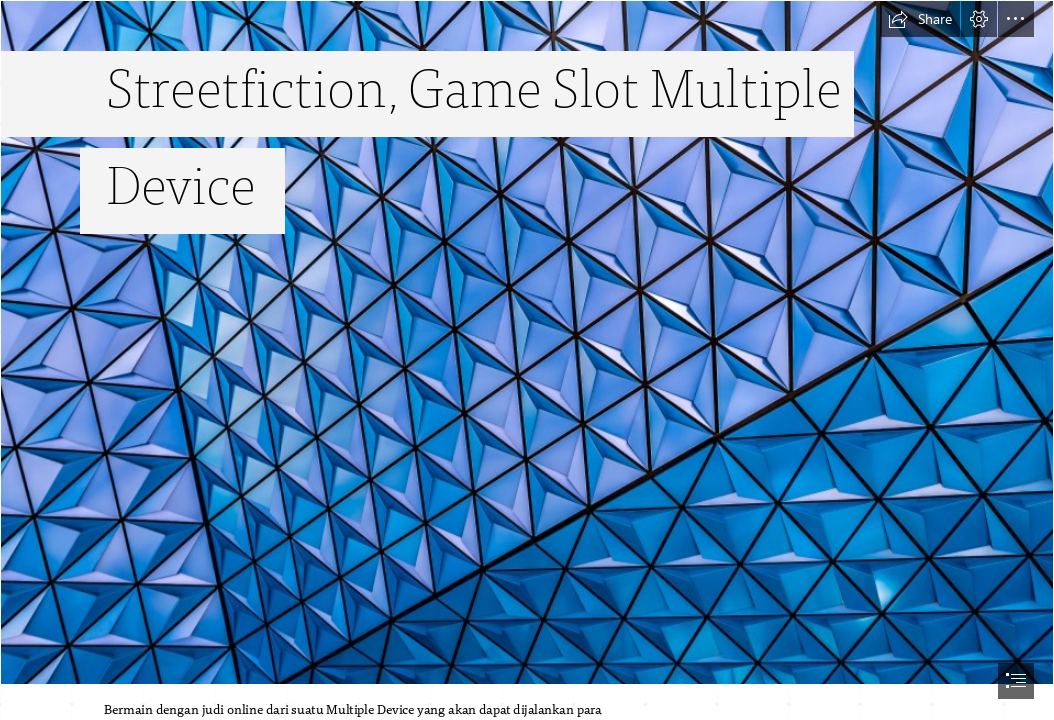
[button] (920, 19)
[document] (527, 360)
